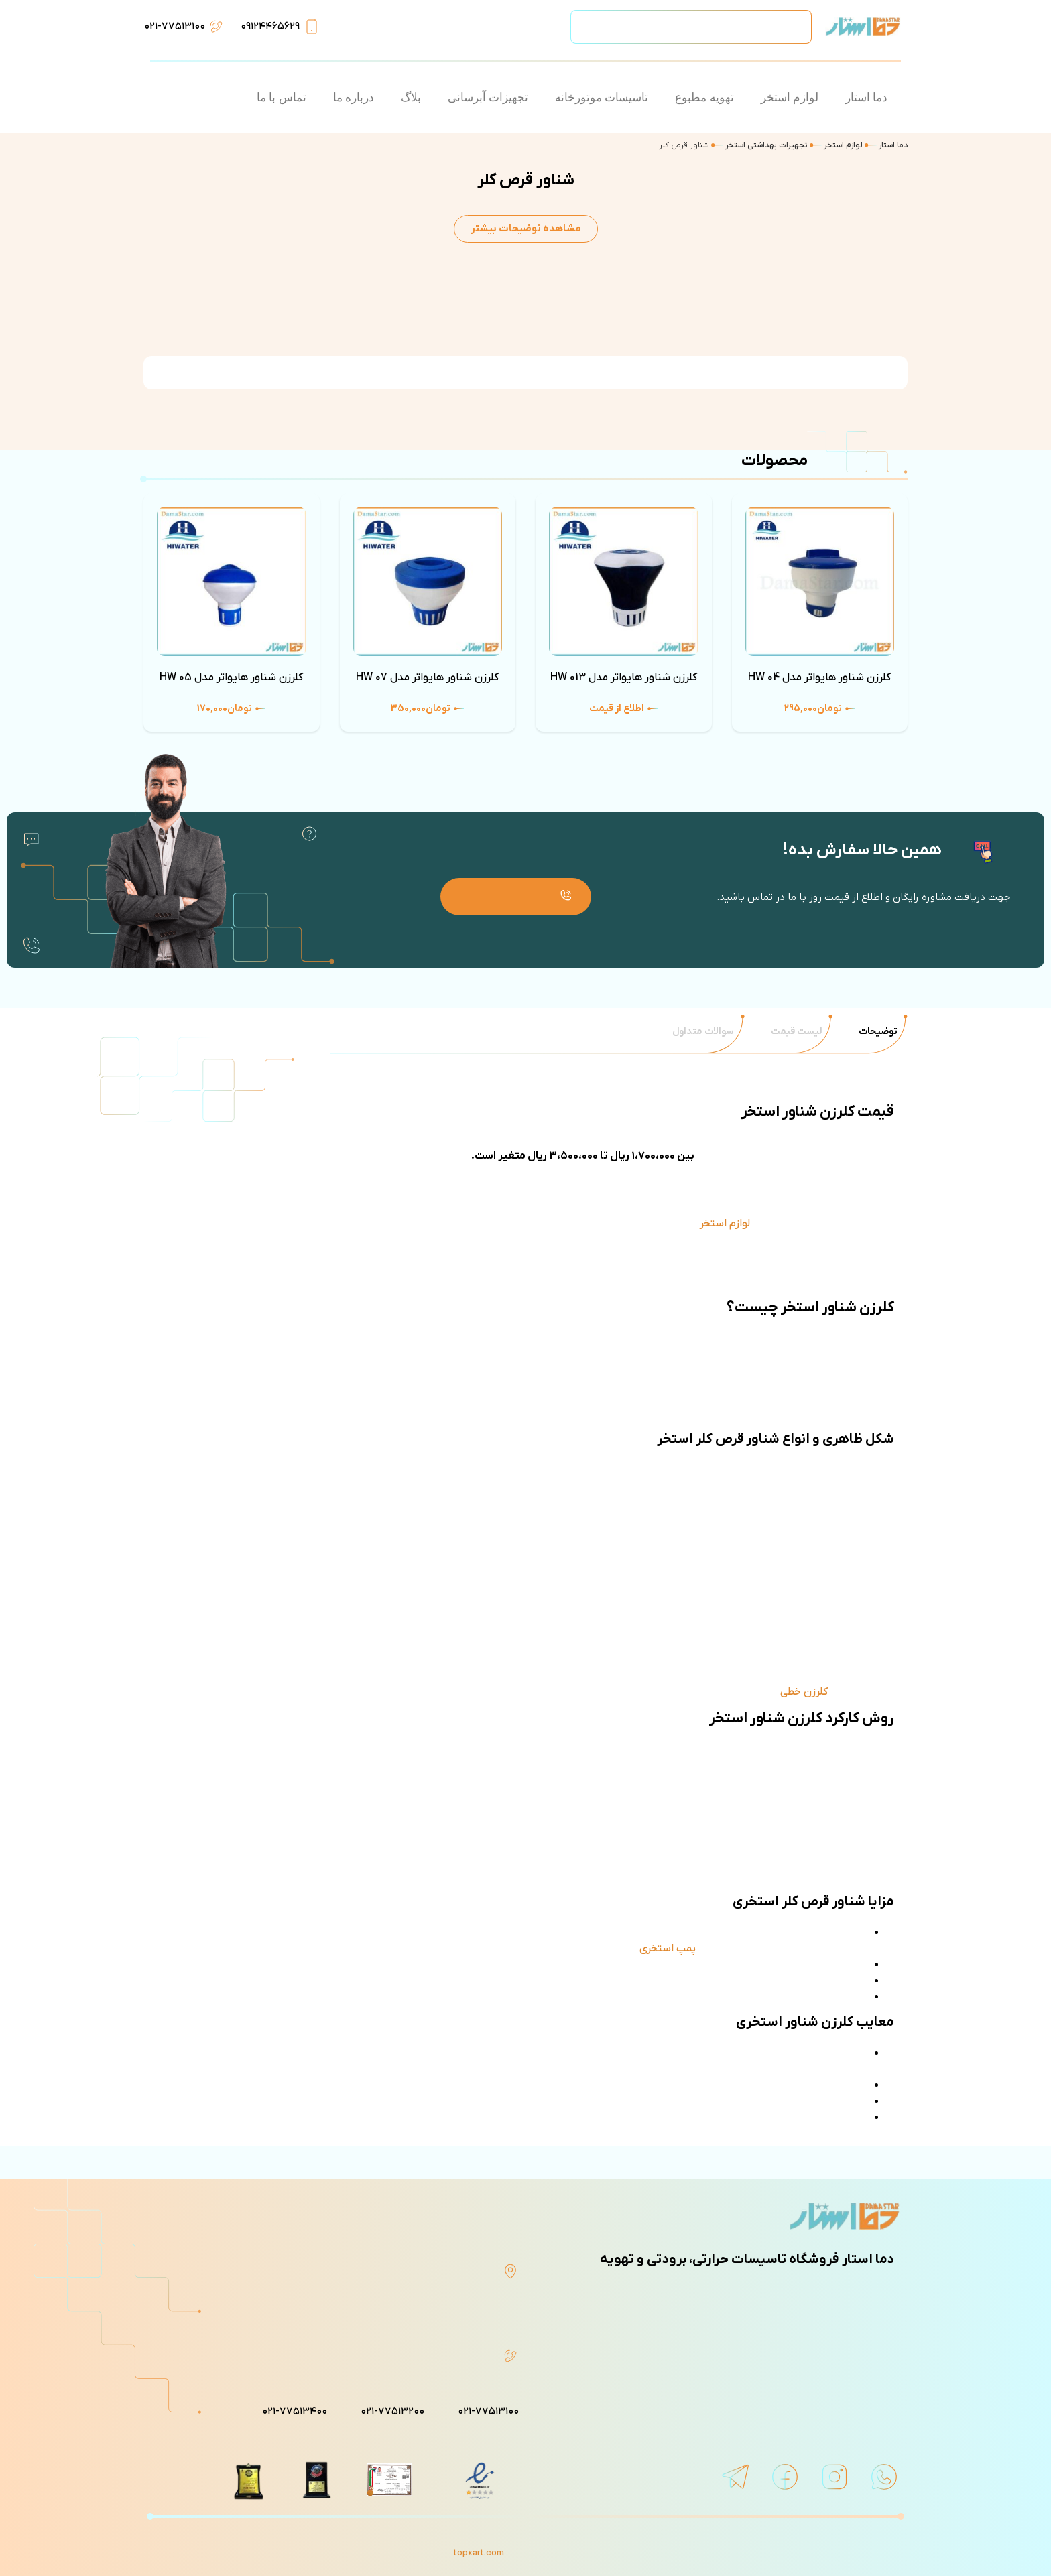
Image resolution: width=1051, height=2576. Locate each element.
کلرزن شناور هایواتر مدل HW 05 (231, 677)
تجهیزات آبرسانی (488, 97)
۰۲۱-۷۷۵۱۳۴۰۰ (294, 2412)
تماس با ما (281, 97)
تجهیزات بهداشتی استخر (766, 145)
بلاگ (411, 97)
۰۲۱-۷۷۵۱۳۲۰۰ (392, 2412)
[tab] (878, 1032)
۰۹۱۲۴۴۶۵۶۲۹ (270, 27)
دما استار (866, 97)
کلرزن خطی (804, 1692)
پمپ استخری (667, 1948)
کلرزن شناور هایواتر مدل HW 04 (819, 677)
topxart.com (478, 2553)
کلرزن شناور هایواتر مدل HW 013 (623, 677)
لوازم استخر (789, 97)
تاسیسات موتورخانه (601, 97)
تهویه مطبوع (704, 97)
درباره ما (353, 97)
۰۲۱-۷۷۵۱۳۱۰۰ (174, 27)
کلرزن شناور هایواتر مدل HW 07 (427, 677)
